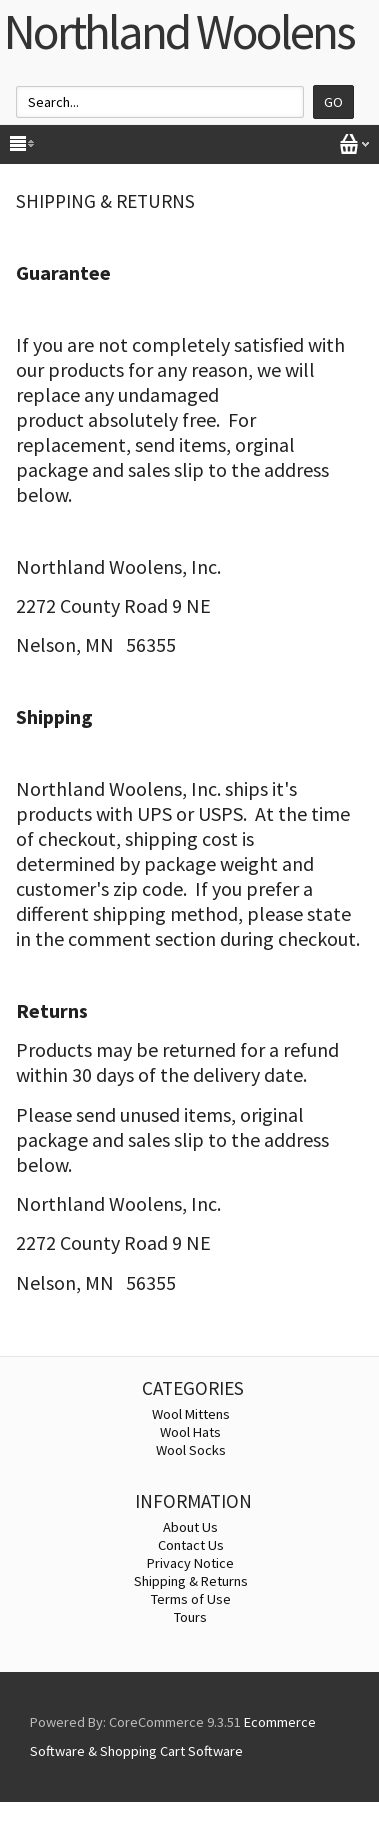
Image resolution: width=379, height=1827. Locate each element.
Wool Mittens (191, 1414)
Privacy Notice (190, 1563)
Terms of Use (191, 1599)
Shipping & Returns (191, 1581)
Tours (190, 1617)
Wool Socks (191, 1450)
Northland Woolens (179, 31)
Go (333, 102)
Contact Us (191, 1545)
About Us (190, 1527)
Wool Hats (190, 1432)
